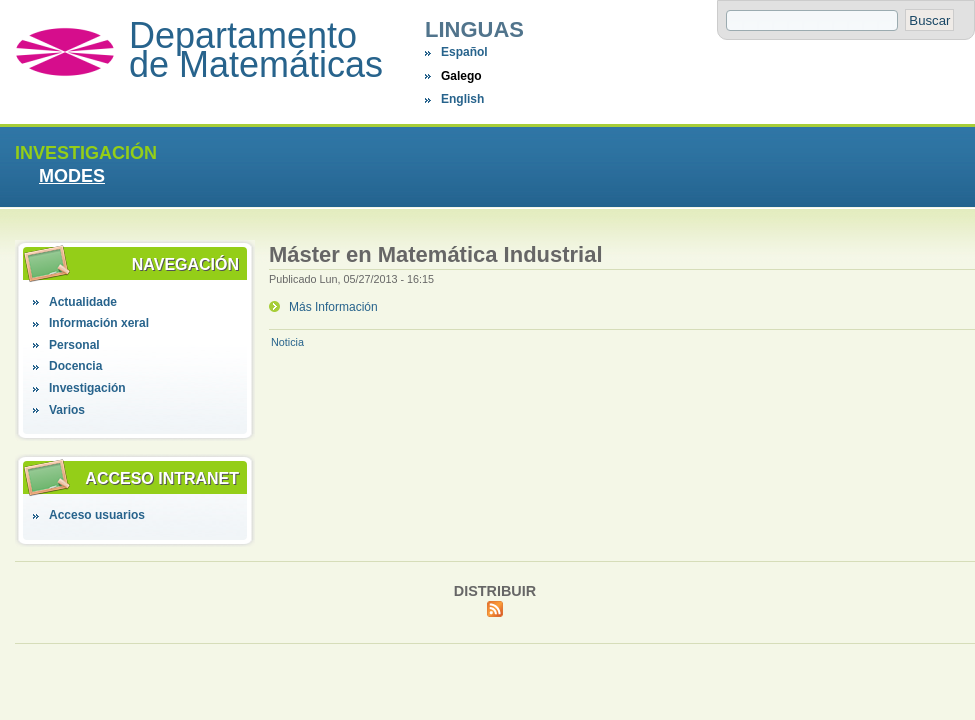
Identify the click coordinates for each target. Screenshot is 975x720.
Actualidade (83, 302)
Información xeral (99, 323)
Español (464, 52)
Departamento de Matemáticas (256, 50)
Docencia (75, 366)
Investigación (87, 388)
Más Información (333, 307)
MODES (72, 176)
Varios (67, 410)
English (462, 99)
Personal (74, 345)
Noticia (287, 342)
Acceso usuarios (97, 515)
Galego (461, 76)
